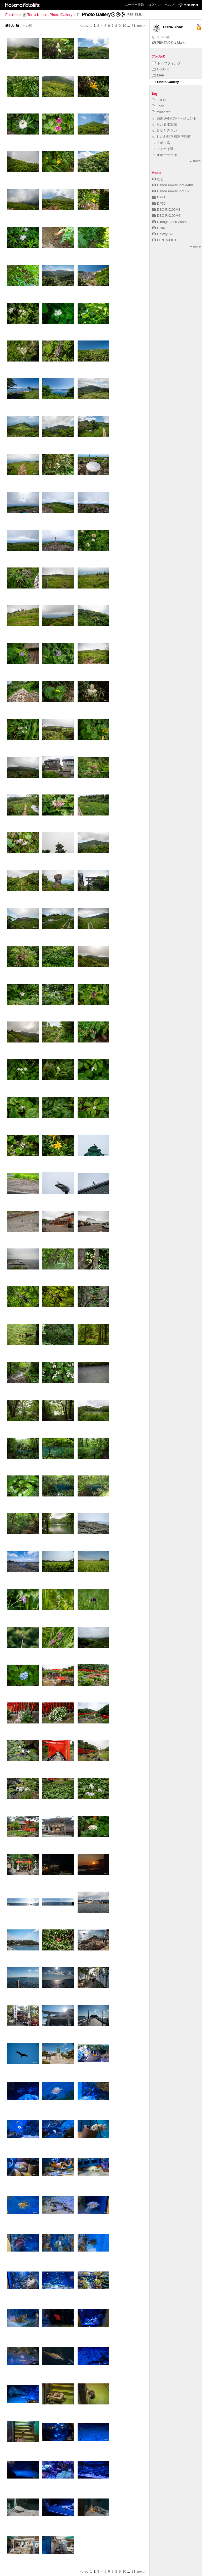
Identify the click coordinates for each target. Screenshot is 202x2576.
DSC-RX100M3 (166, 209)
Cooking (160, 69)
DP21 (158, 197)
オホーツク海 (164, 155)
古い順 (27, 26)
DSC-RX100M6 (166, 216)
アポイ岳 (161, 143)
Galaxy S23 (163, 234)
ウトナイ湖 (163, 149)
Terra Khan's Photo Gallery (47, 15)
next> (141, 26)
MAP (158, 75)
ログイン (154, 5)
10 (124, 26)
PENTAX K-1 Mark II (169, 42)
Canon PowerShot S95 (171, 191)
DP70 (158, 203)
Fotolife (11, 15)
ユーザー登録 (134, 5)
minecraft (161, 112)
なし (158, 179)
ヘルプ (169, 5)
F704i (158, 228)
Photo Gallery (165, 82)
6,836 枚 (161, 37)
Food (158, 106)
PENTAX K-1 (164, 240)
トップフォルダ (166, 63)
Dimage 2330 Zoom (169, 222)
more (195, 161)
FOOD (159, 100)
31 (133, 26)
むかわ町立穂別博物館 (171, 136)
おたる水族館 (164, 124)
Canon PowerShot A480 (172, 185)
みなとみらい (164, 130)
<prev (84, 26)
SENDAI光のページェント (174, 118)
